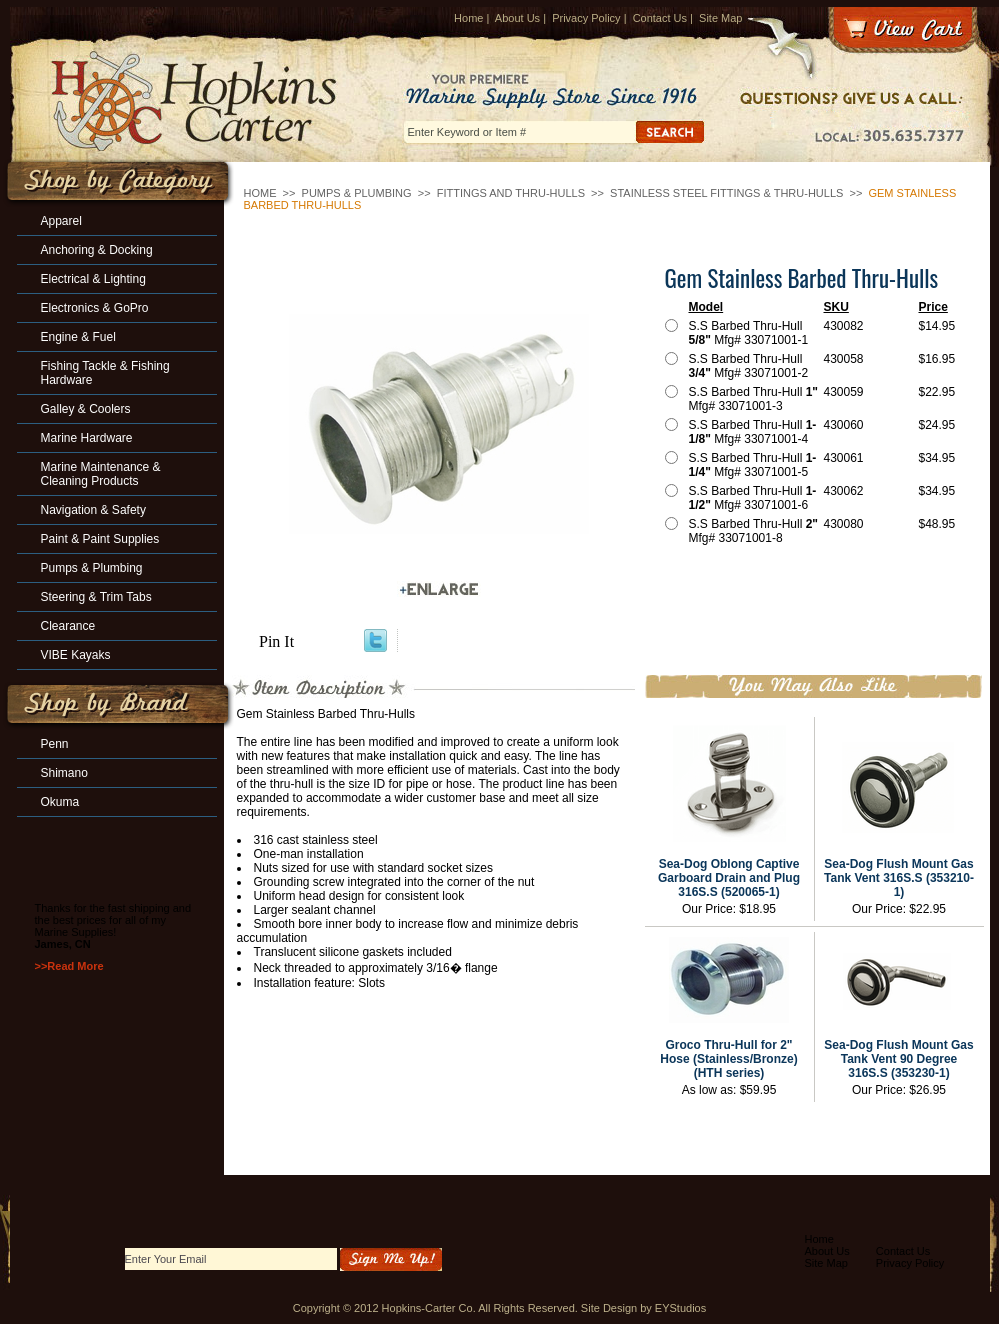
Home (468, 18)
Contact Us (660, 18)
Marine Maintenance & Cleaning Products (101, 474)
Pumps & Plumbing (357, 193)
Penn (55, 744)
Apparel (61, 221)
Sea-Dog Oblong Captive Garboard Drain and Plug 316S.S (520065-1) (729, 878)
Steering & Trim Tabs (96, 597)
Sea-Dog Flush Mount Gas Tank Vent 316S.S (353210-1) (899, 878)
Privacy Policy (586, 18)
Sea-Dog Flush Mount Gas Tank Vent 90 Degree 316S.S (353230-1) (898, 1059)
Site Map (720, 18)
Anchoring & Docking (97, 250)
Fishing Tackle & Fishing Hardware (105, 373)
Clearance (68, 626)
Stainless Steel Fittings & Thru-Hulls (726, 193)
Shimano (64, 773)
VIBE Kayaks (76, 655)
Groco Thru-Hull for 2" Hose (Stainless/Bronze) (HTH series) (728, 1059)
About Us (517, 18)
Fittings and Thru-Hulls (511, 193)
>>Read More (69, 966)
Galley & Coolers (86, 409)
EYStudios (680, 1308)
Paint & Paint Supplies (100, 539)
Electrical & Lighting (93, 279)
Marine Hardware (87, 438)
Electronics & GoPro (95, 308)
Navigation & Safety (93, 510)
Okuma (60, 802)
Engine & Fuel (78, 337)
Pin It (276, 641)
